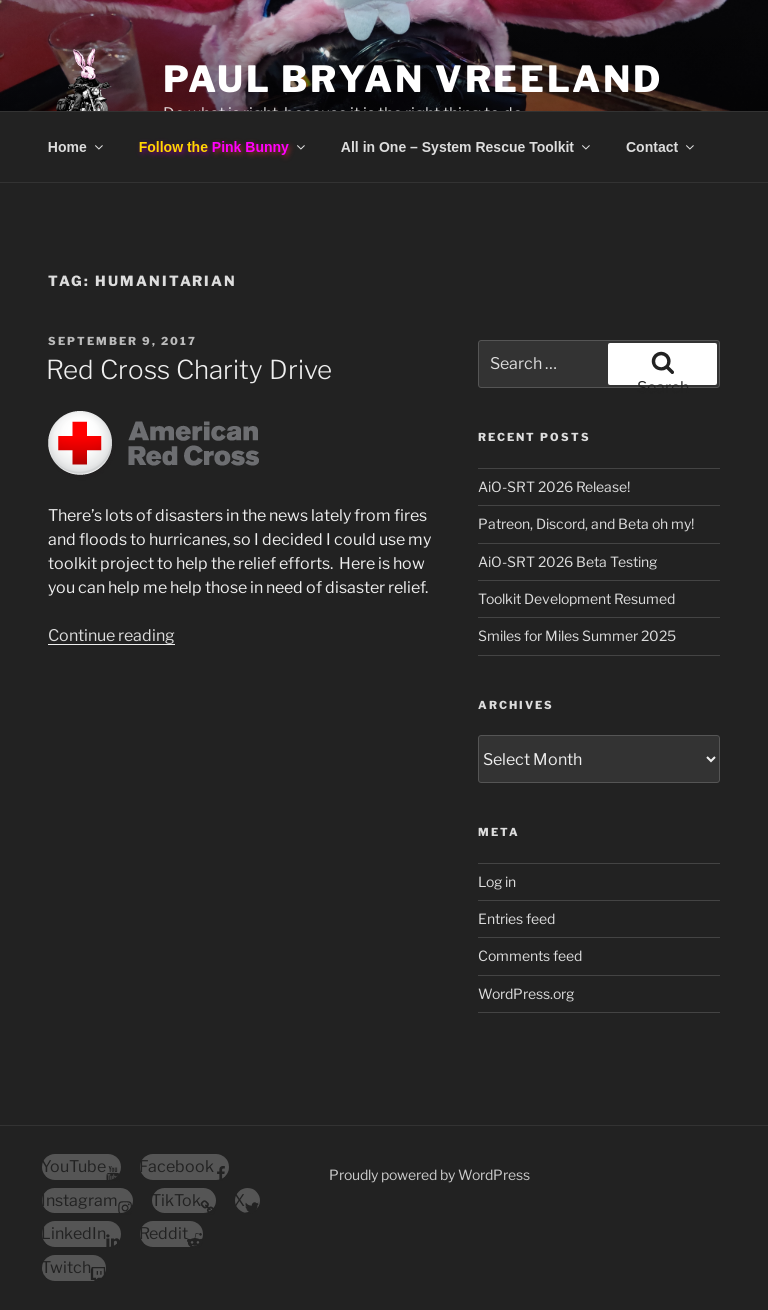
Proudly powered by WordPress (429, 1174)
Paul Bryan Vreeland (413, 79)
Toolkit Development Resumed (576, 598)
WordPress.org (526, 993)
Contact (661, 147)
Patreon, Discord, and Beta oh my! (586, 523)
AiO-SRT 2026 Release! (554, 486)
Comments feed (530, 955)
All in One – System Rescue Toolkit (467, 147)
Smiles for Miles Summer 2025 (577, 635)
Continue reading (111, 635)
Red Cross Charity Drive (189, 369)
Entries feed (516, 918)
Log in (497, 881)
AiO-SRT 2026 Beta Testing (567, 561)
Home (77, 147)
